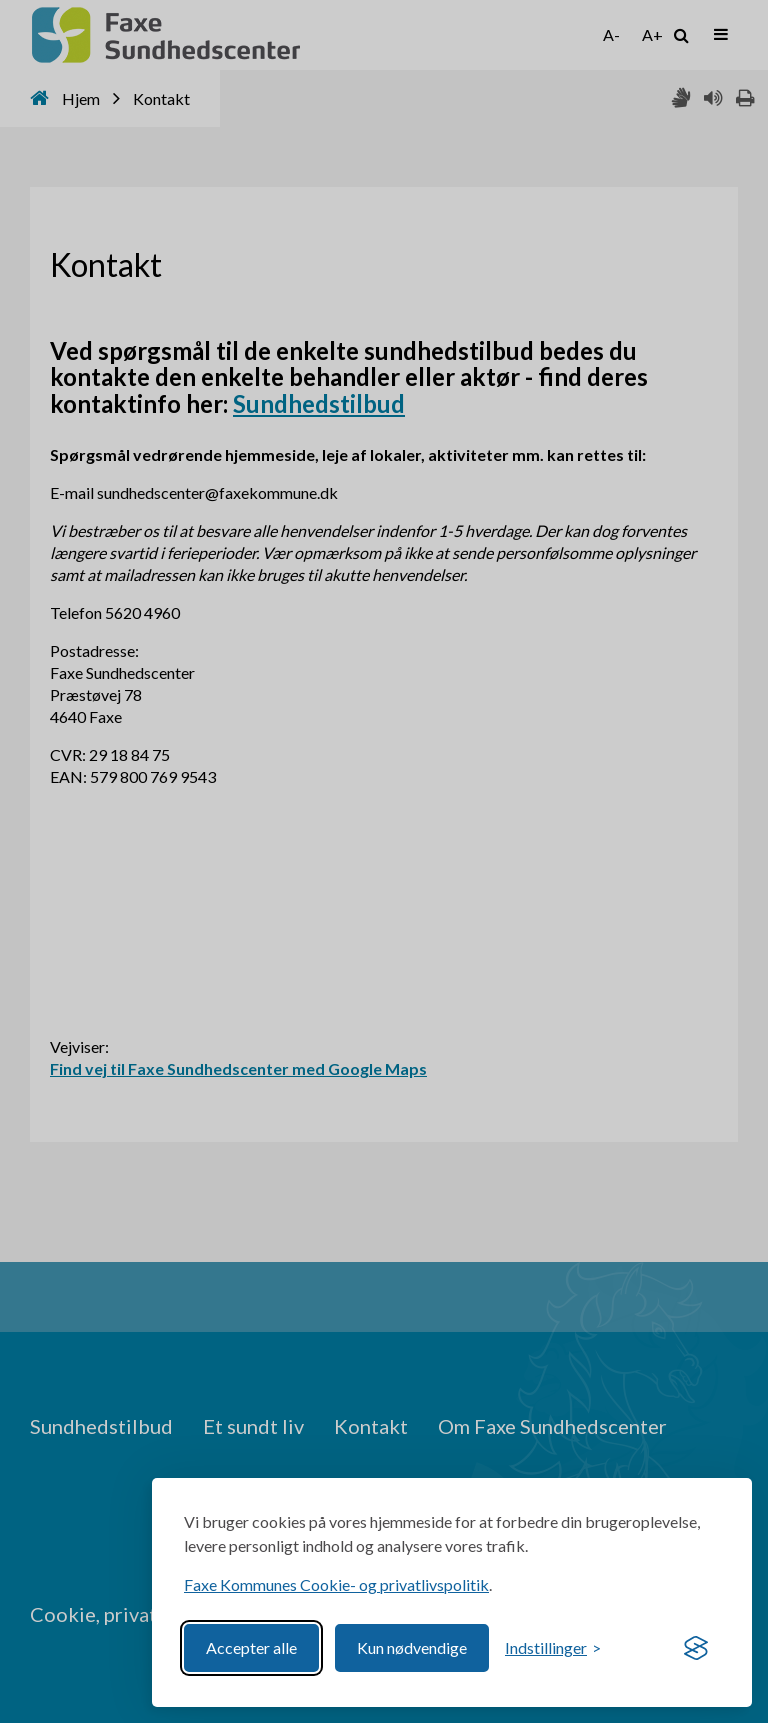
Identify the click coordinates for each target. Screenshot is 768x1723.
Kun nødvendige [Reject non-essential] (412, 1647)
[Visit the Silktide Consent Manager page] (696, 1648)
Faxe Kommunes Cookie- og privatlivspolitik (336, 1584)
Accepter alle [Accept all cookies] (251, 1647)
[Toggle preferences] (553, 1648)
